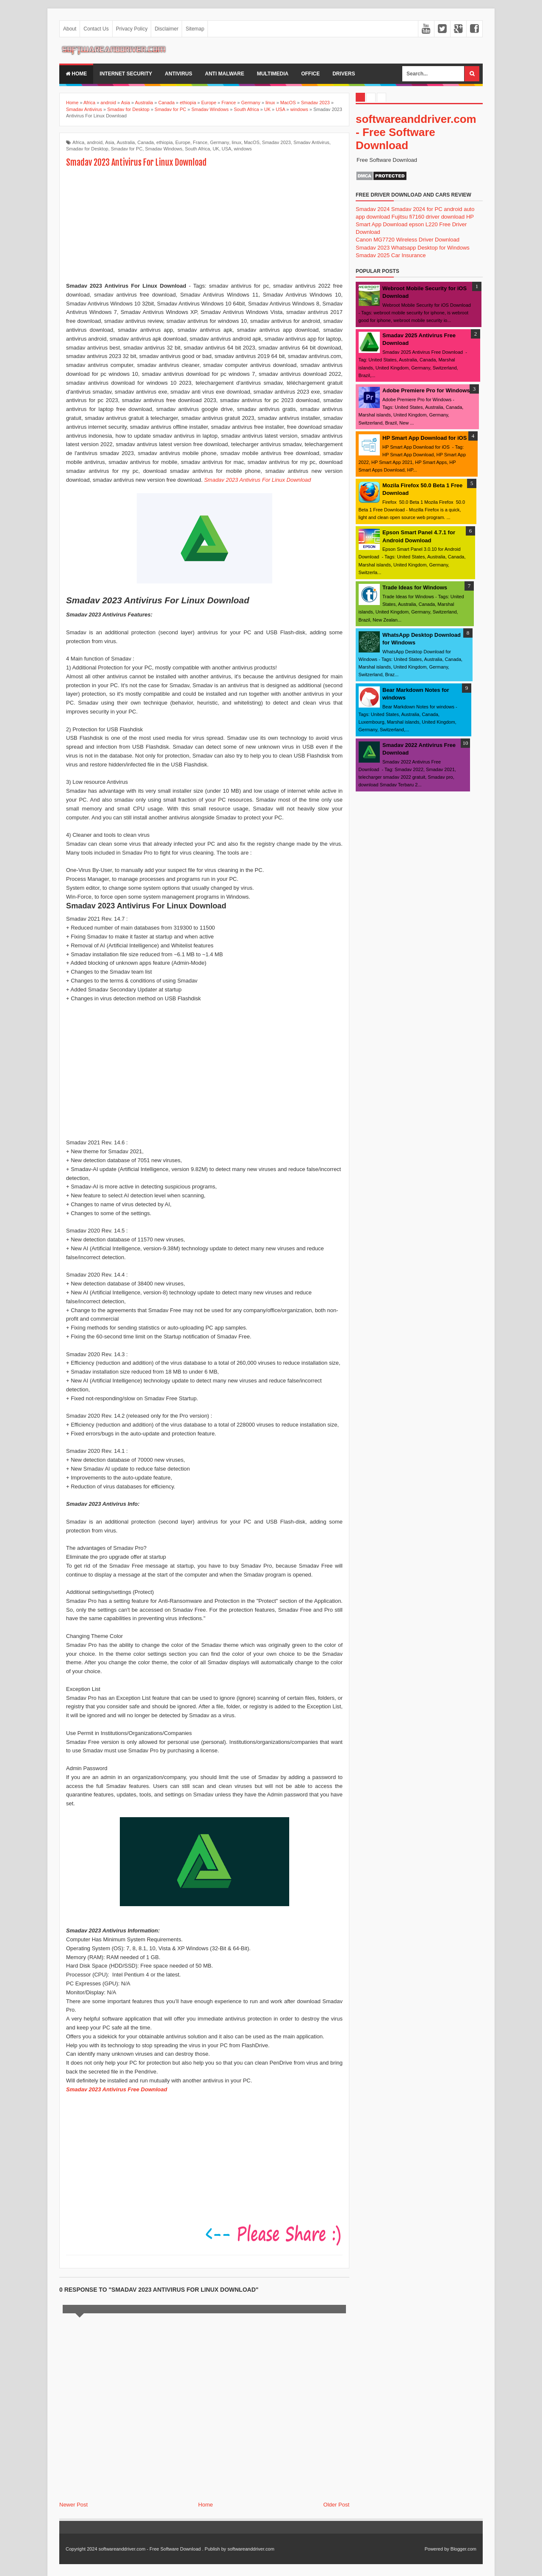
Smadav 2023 (276, 142)
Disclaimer (166, 29)
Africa (78, 142)
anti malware (224, 74)
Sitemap (194, 29)
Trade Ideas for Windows (414, 587)
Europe (182, 142)
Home (76, 74)
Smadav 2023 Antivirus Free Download (116, 2089)
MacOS (252, 142)
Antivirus (178, 74)
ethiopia (164, 142)
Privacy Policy (132, 29)
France (200, 142)
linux (236, 142)
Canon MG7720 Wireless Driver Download (407, 239)
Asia (109, 142)
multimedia (272, 74)
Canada (146, 142)
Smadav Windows (164, 148)
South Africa (197, 148)
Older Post (336, 2504)
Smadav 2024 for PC (416, 209)
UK (216, 148)
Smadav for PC (127, 148)
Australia (126, 142)
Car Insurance (408, 255)
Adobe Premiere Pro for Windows (426, 390)
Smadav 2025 (373, 255)
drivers (343, 74)
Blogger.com (463, 2548)
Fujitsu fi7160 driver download (428, 217)
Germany (219, 142)
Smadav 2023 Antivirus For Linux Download (257, 480)
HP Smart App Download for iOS (424, 438)
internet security (126, 74)
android (94, 142)
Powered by (437, 2548)
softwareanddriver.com (250, 2548)
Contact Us (95, 29)
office (310, 74)
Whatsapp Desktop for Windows (430, 247)
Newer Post (73, 2504)
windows (243, 148)
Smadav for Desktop (87, 148)
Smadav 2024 (373, 209)
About (69, 29)
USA (227, 148)
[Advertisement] (204, 226)
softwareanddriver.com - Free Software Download (416, 132)
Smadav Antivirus (311, 142)
